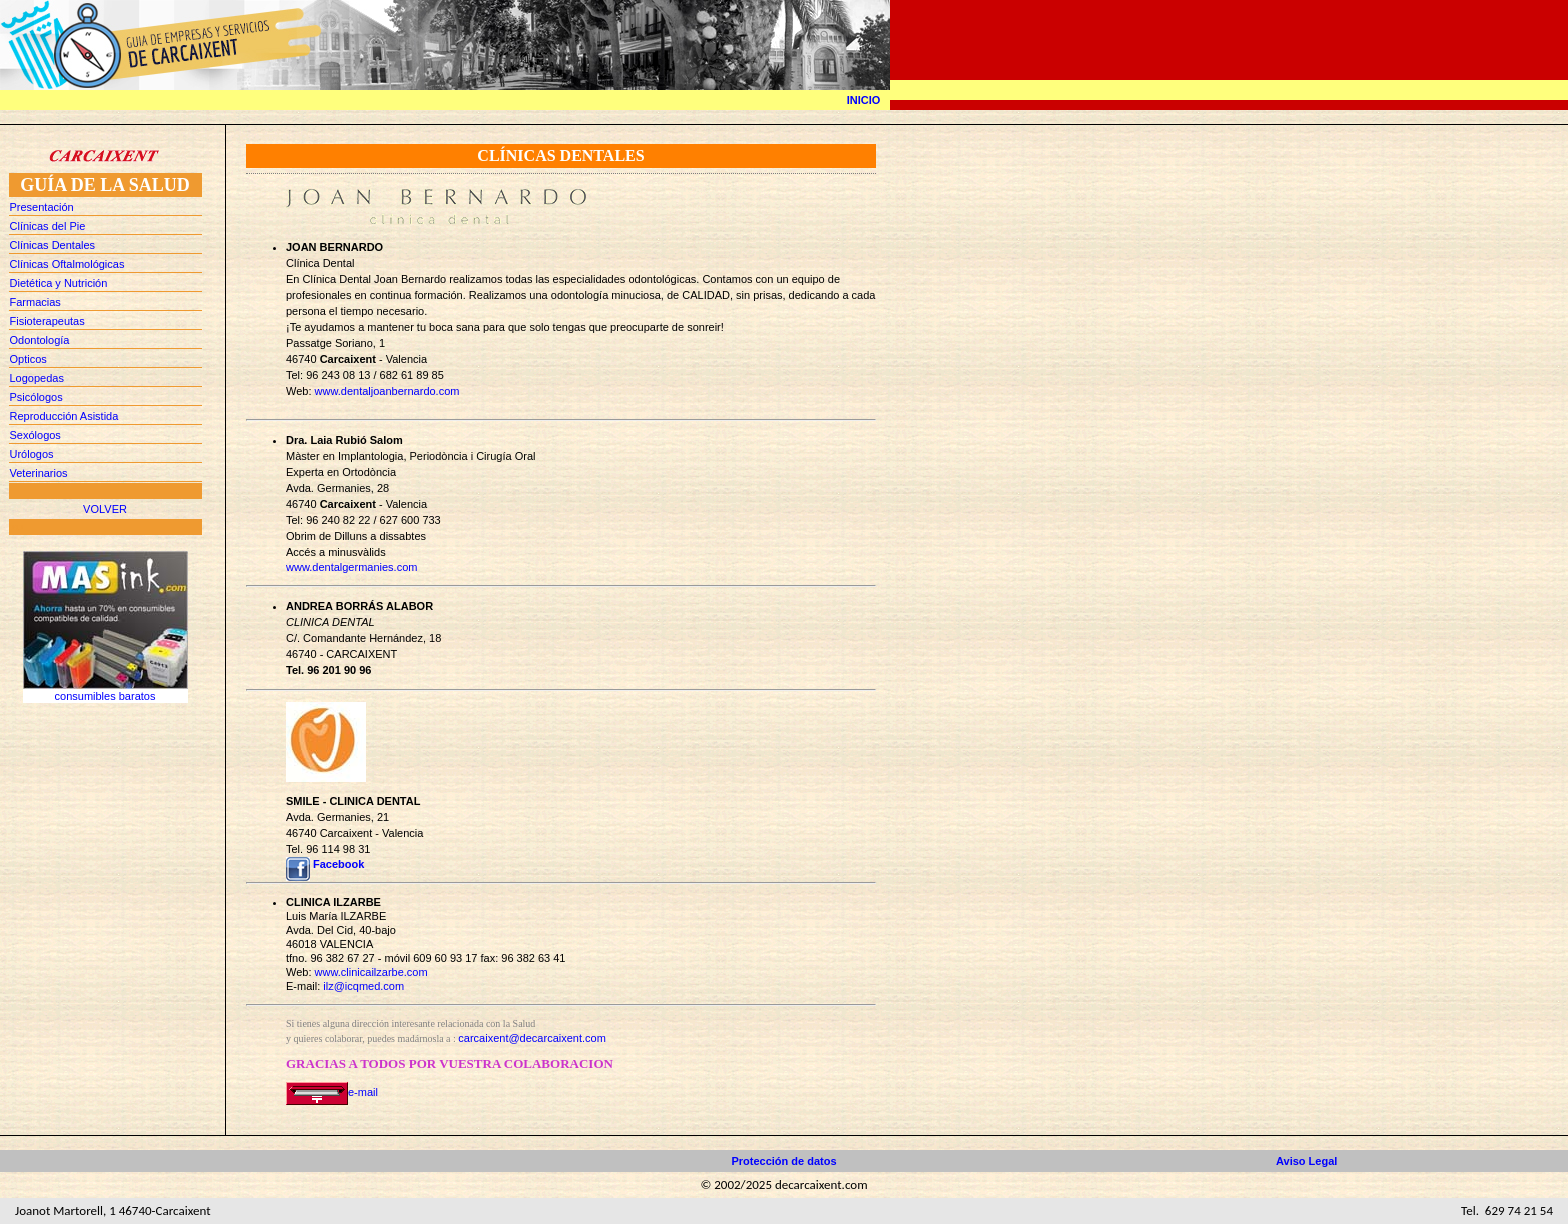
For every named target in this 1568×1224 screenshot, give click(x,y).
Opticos (28, 359)
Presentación (42, 207)
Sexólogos (35, 435)
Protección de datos (783, 1161)
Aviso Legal (1306, 1161)
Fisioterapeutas (47, 321)
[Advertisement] (105, 789)
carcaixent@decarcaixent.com (532, 1038)
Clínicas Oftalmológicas (67, 264)
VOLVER (105, 509)
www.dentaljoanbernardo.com (387, 391)
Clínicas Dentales (53, 245)
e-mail (332, 1092)
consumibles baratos (105, 696)
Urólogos (32, 454)
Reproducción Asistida (64, 416)
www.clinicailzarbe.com (371, 972)
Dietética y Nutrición (59, 283)
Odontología (40, 340)
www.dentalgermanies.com (351, 567)
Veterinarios (39, 473)
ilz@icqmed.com (363, 986)
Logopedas (37, 378)
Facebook (338, 864)
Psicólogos (36, 397)
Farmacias (35, 302)
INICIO (864, 100)
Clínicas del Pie (48, 226)
